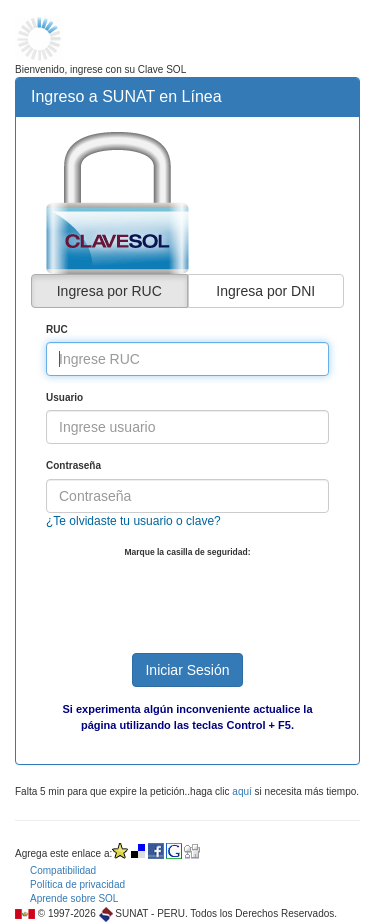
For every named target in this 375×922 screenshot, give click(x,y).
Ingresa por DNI (265, 291)
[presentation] (198, 598)
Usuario (64, 397)
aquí (241, 791)
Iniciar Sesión (187, 670)
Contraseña (73, 465)
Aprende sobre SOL (74, 898)
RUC (57, 329)
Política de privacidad (77, 884)
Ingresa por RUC (109, 291)
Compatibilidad (63, 870)
